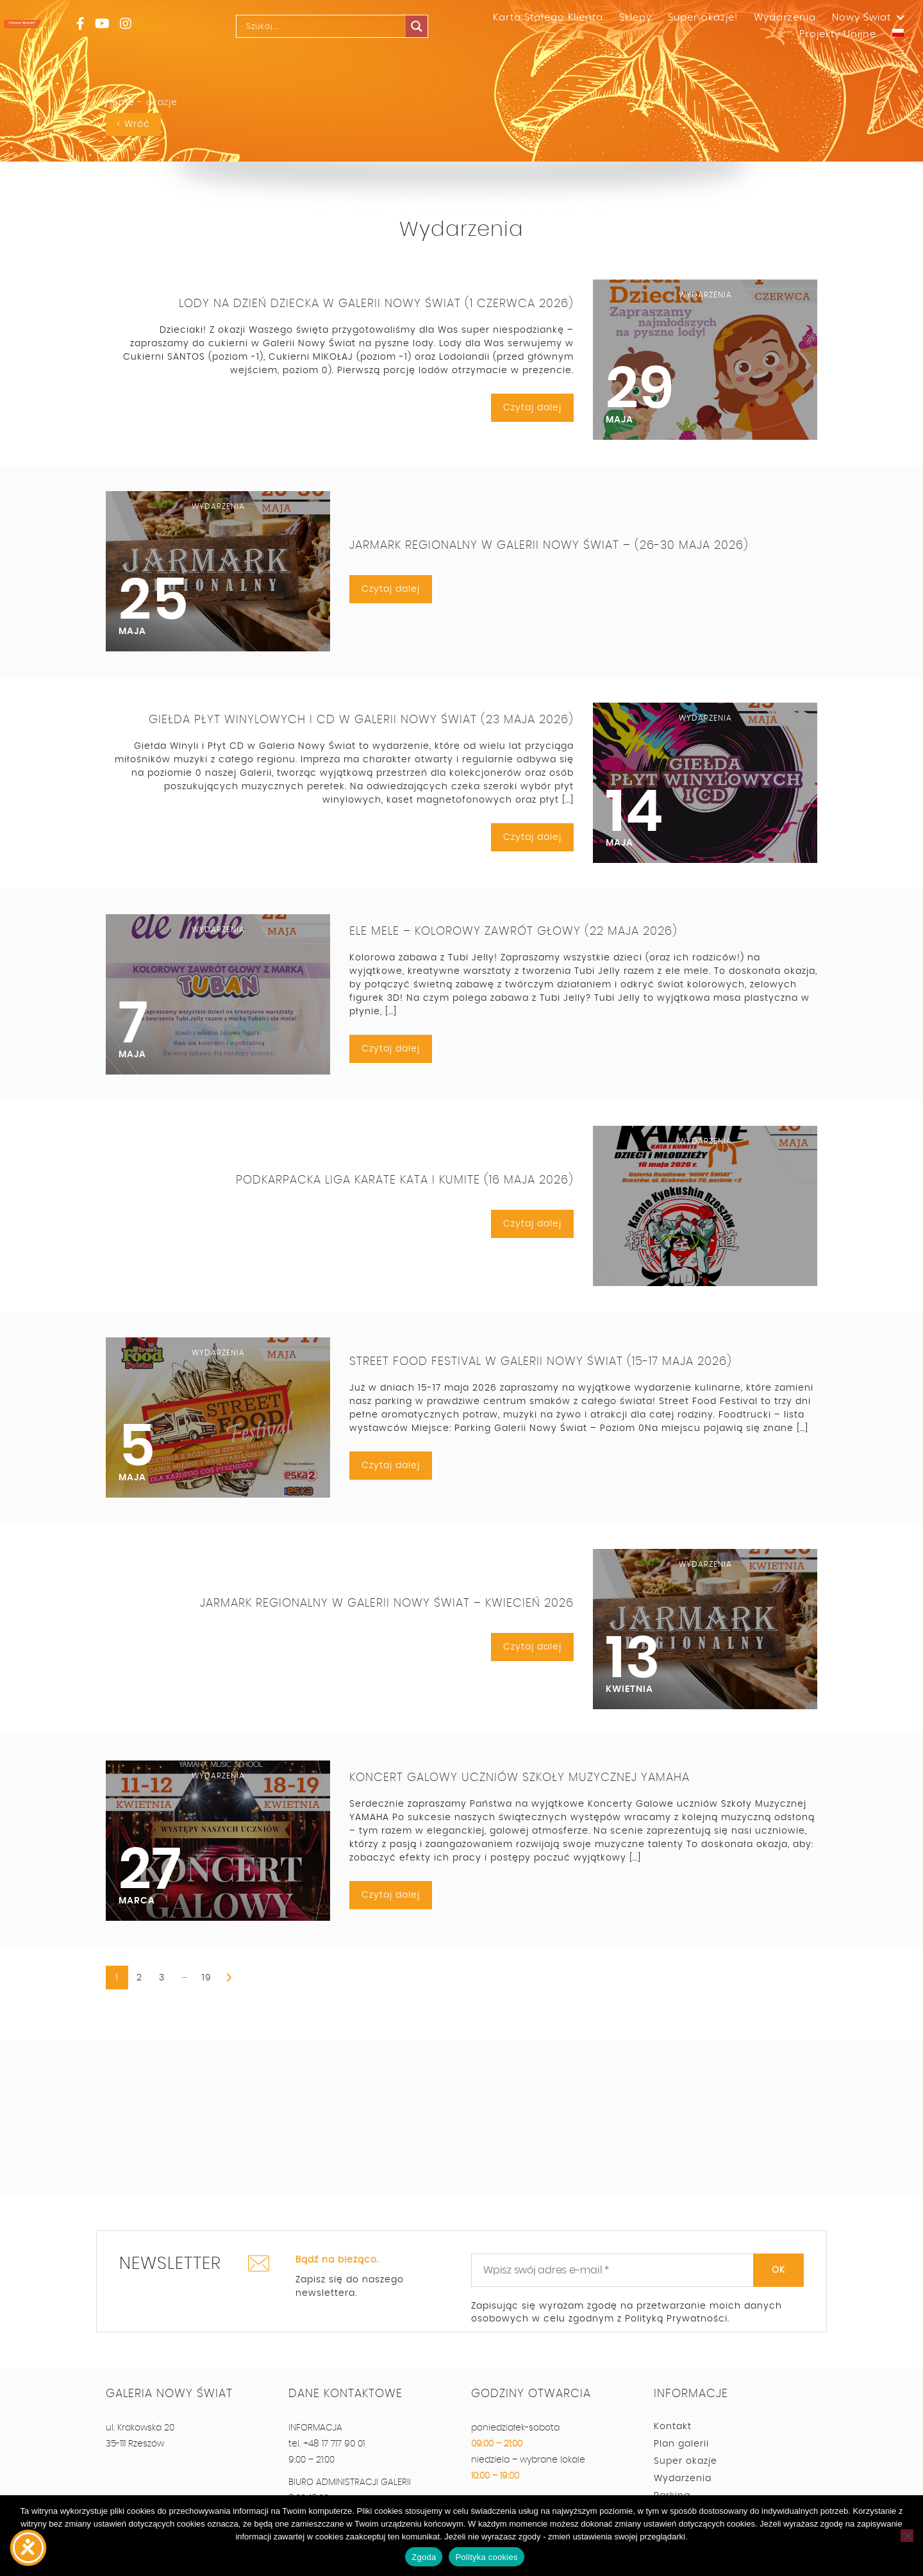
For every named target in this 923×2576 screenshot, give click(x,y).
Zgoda (424, 2557)
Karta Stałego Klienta (548, 17)
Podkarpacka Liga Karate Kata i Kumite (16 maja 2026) (405, 1180)
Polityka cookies (486, 2557)
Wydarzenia (785, 17)
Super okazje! (703, 17)
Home (120, 102)
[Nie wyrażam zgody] (907, 2535)
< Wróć (133, 124)
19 (207, 1977)
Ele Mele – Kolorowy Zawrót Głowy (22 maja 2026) (513, 932)
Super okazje (685, 2461)
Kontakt (673, 2426)
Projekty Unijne (837, 34)
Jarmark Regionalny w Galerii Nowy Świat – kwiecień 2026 (387, 1603)
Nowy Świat (861, 17)
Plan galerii (681, 2443)
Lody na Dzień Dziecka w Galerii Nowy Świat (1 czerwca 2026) (376, 304)
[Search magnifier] (417, 26)
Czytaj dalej (532, 407)
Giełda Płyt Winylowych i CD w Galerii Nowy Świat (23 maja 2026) (361, 720)
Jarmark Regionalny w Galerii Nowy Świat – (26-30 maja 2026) (549, 545)
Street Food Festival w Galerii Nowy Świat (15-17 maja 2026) (540, 1361)
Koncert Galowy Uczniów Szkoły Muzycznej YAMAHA (519, 1778)
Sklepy (635, 17)
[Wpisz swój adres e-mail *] (637, 2270)
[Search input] (336, 26)
